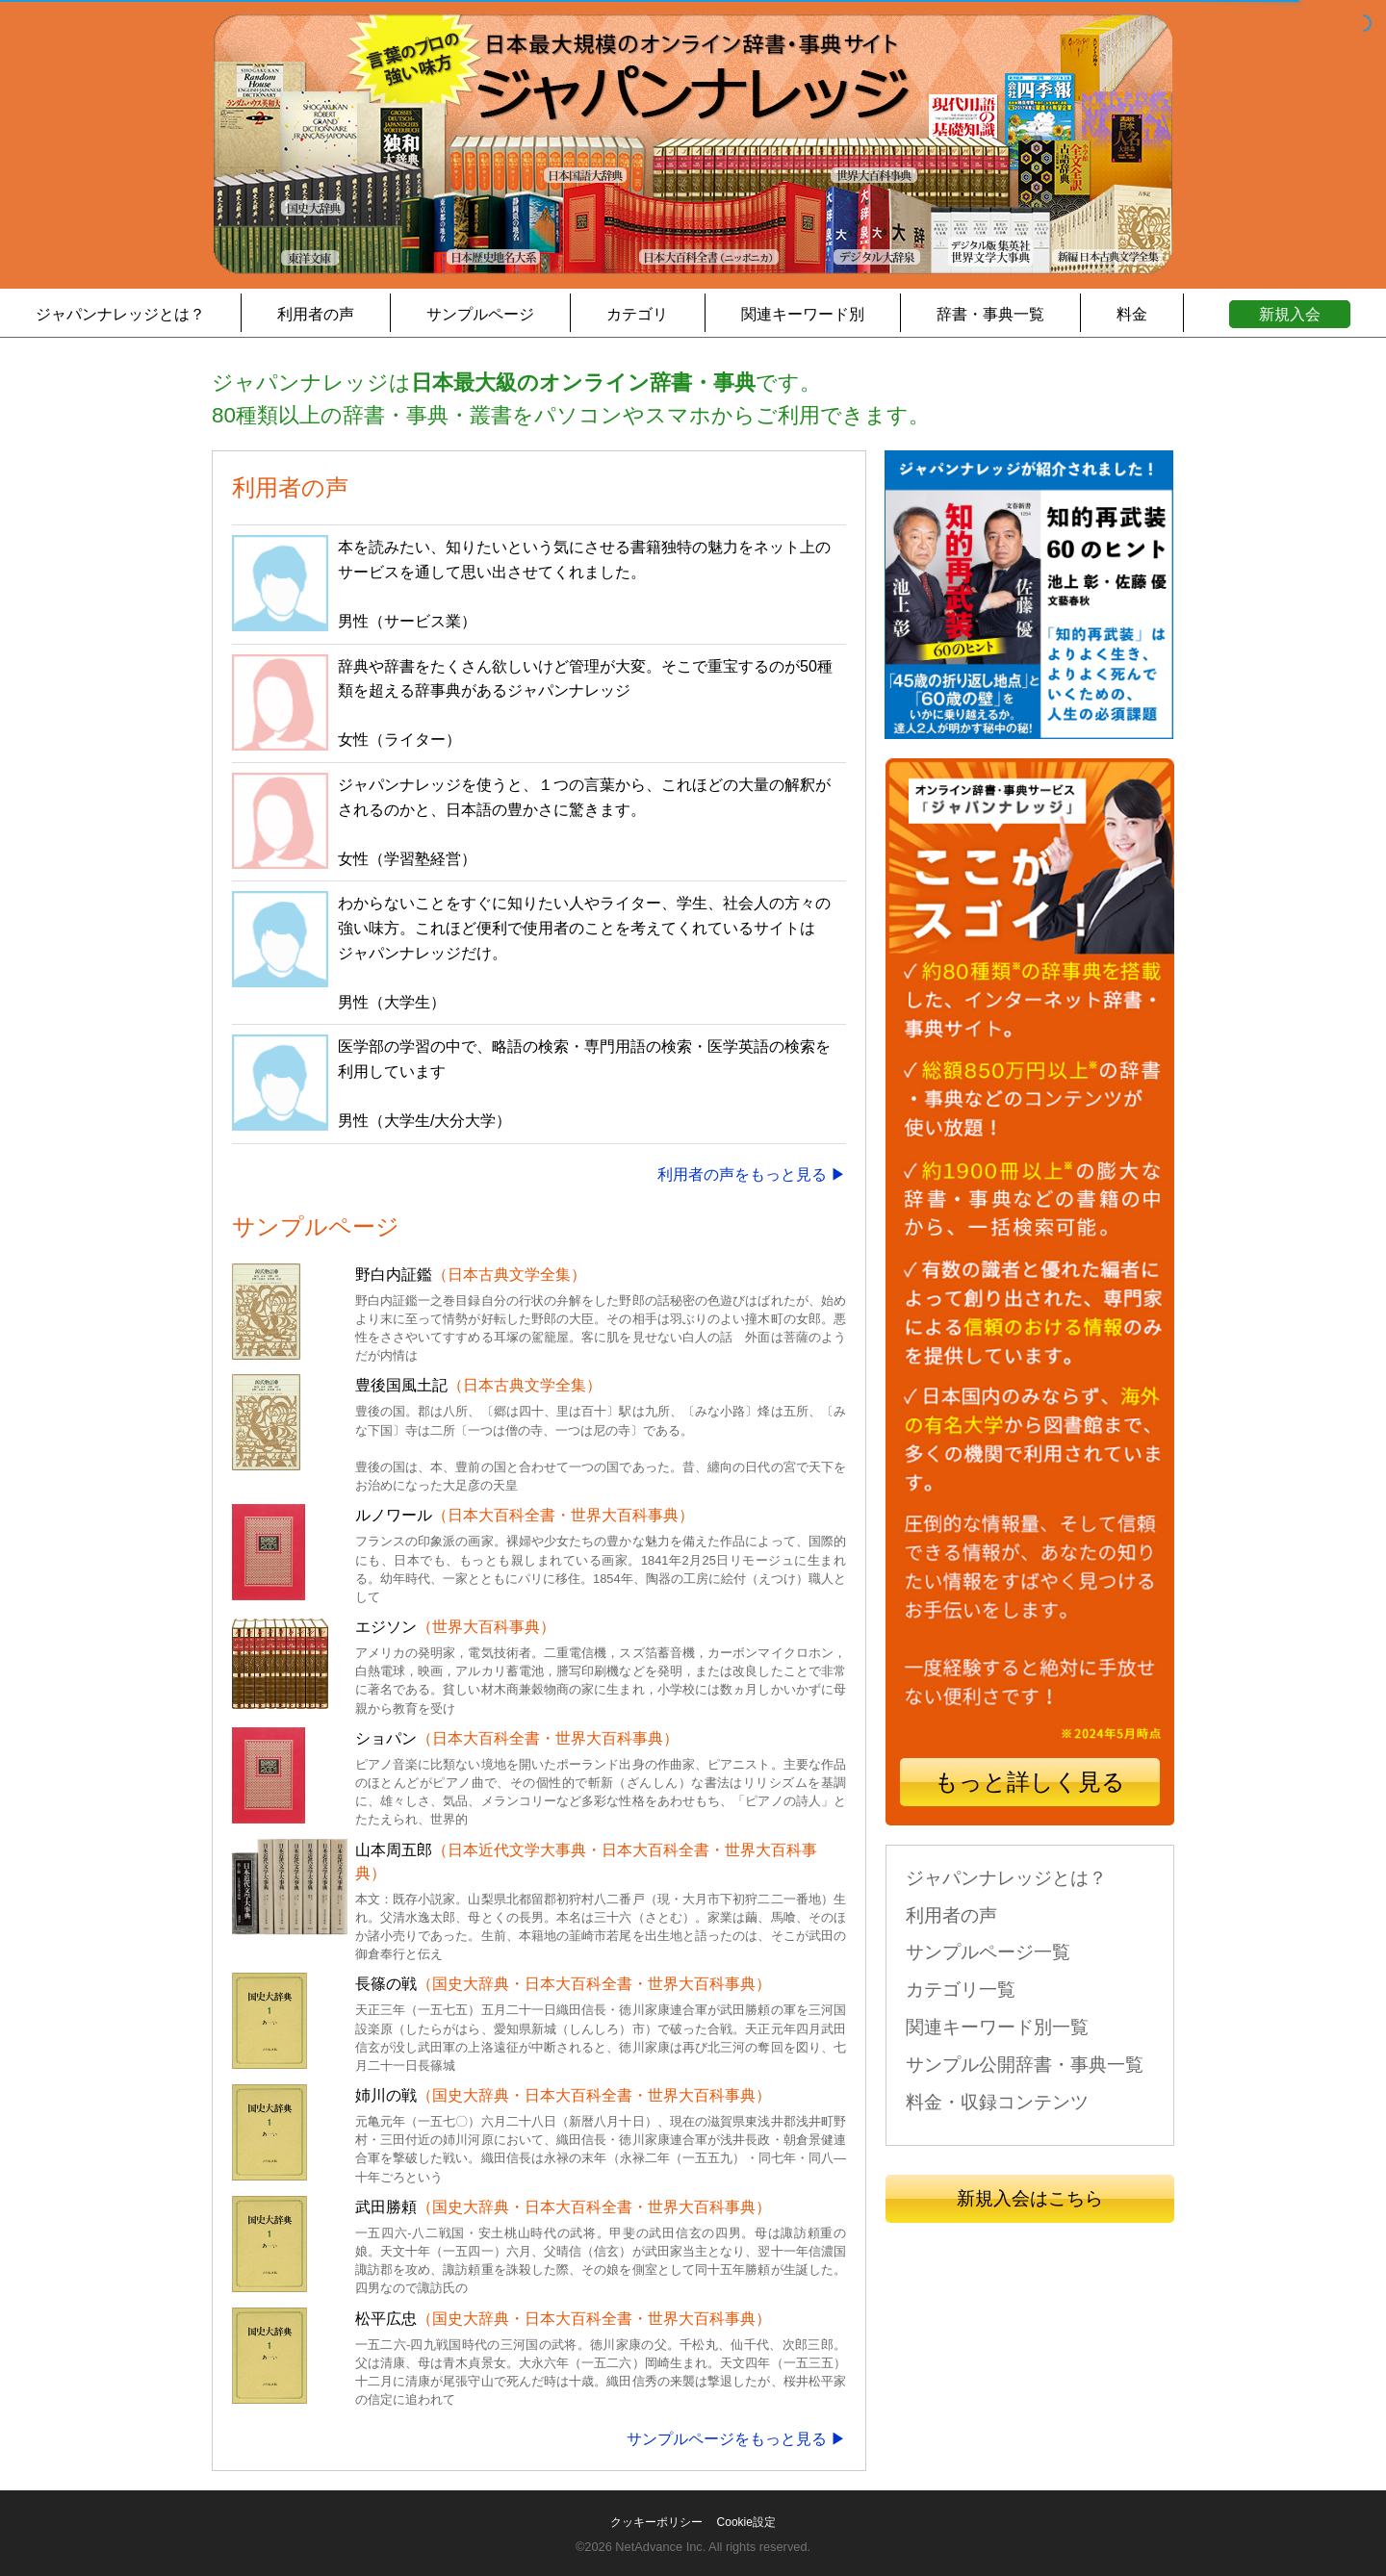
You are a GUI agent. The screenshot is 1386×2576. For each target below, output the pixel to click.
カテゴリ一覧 (960, 1989)
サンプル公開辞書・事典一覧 (1024, 2064)
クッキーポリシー (656, 2522)
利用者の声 (315, 314)
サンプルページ (480, 314)
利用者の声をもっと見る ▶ (751, 1174)
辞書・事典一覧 (990, 314)
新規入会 (1290, 314)
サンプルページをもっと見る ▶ (736, 2439)
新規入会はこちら (1030, 2198)
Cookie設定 (746, 2522)
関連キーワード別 (802, 314)
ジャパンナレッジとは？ (120, 314)
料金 (1131, 314)
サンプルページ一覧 (988, 1952)
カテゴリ (637, 314)
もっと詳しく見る (1030, 1782)
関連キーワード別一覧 (997, 2027)
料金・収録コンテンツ (997, 2102)
